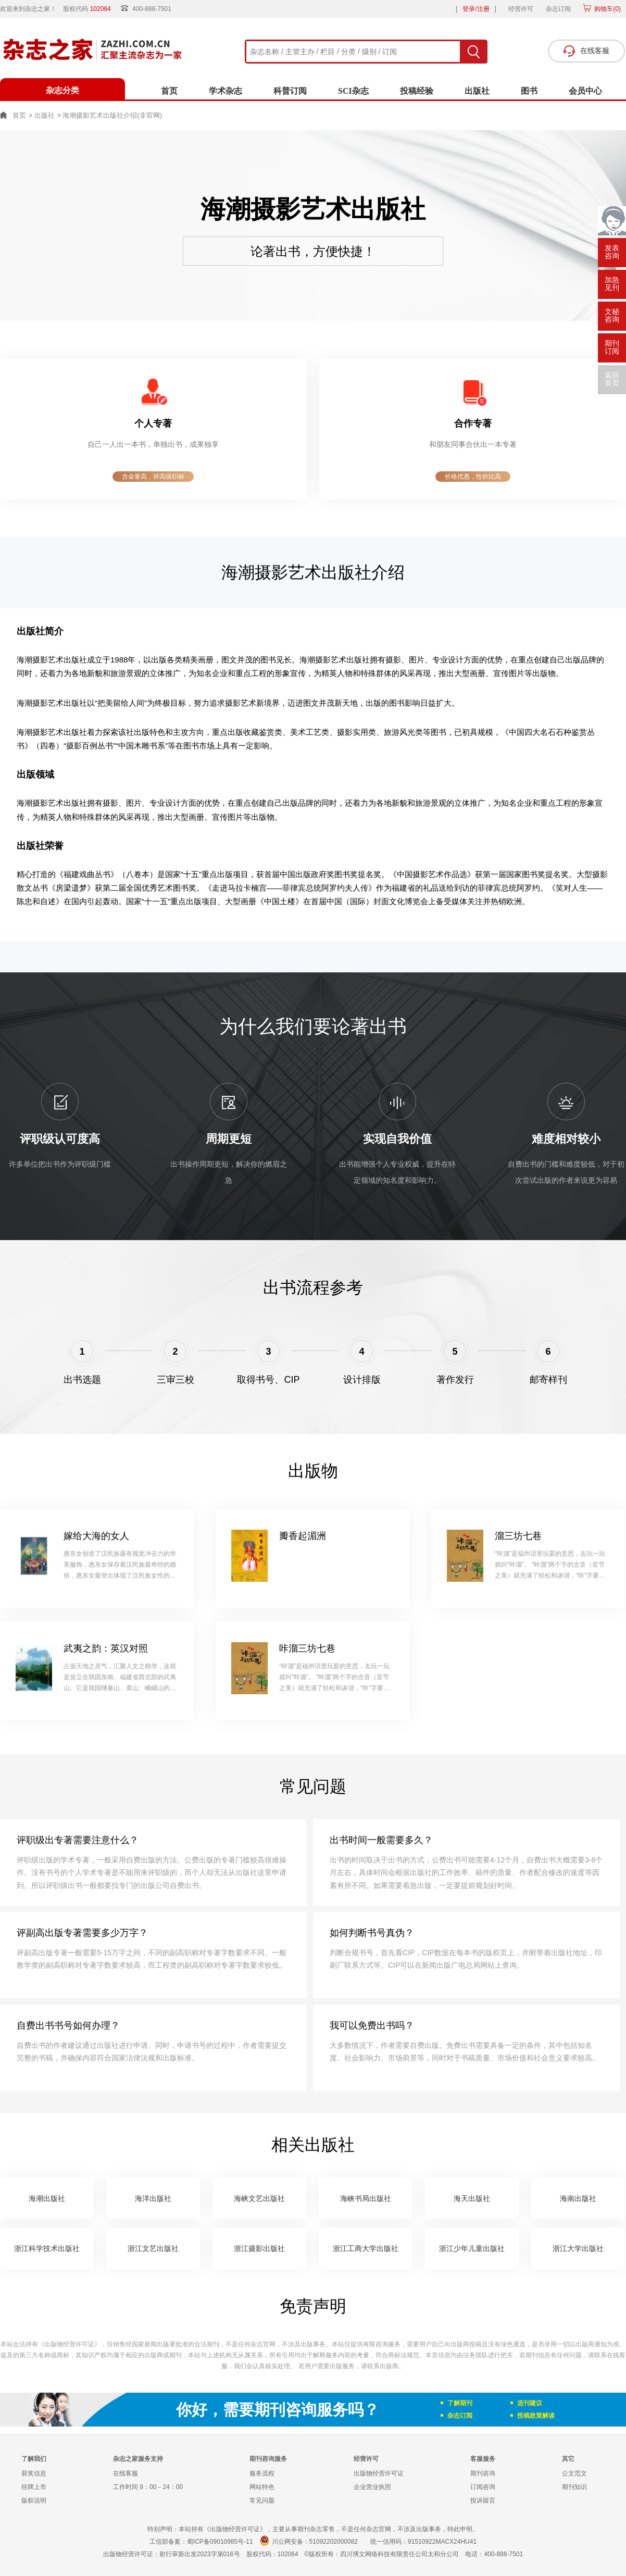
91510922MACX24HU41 (442, 2541)
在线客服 (125, 2473)
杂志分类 (62, 90)
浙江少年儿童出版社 (472, 2248)
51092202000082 (333, 2541)
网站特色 (261, 2487)
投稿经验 (416, 90)
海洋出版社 (153, 2198)
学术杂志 (225, 90)
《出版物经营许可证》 (69, 2344)
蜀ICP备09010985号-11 (220, 2541)
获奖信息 (33, 2473)
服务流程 (261, 2473)
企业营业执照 (372, 2487)
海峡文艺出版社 (259, 2198)
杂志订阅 (558, 8)
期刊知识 (574, 2487)
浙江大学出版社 (578, 2248)
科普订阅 (290, 90)
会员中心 (585, 90)
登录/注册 (475, 8)
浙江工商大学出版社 (365, 2248)
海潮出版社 (47, 2198)
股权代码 (90, 8)
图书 (529, 90)
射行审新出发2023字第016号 (199, 2554)
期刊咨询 (482, 2473)
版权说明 (33, 2500)
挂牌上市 (33, 2487)
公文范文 (574, 2473)
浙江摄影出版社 (259, 2248)
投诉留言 (482, 2500)
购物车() (607, 8)
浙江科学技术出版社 (47, 2248)
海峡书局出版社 (365, 2198)
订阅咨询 (482, 2487)
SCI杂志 (353, 90)
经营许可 (520, 8)
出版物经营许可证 (379, 2473)
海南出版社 (578, 2198)
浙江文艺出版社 (153, 2248)
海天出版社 (472, 2198)
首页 (169, 90)
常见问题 (261, 2500)
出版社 (477, 90)
